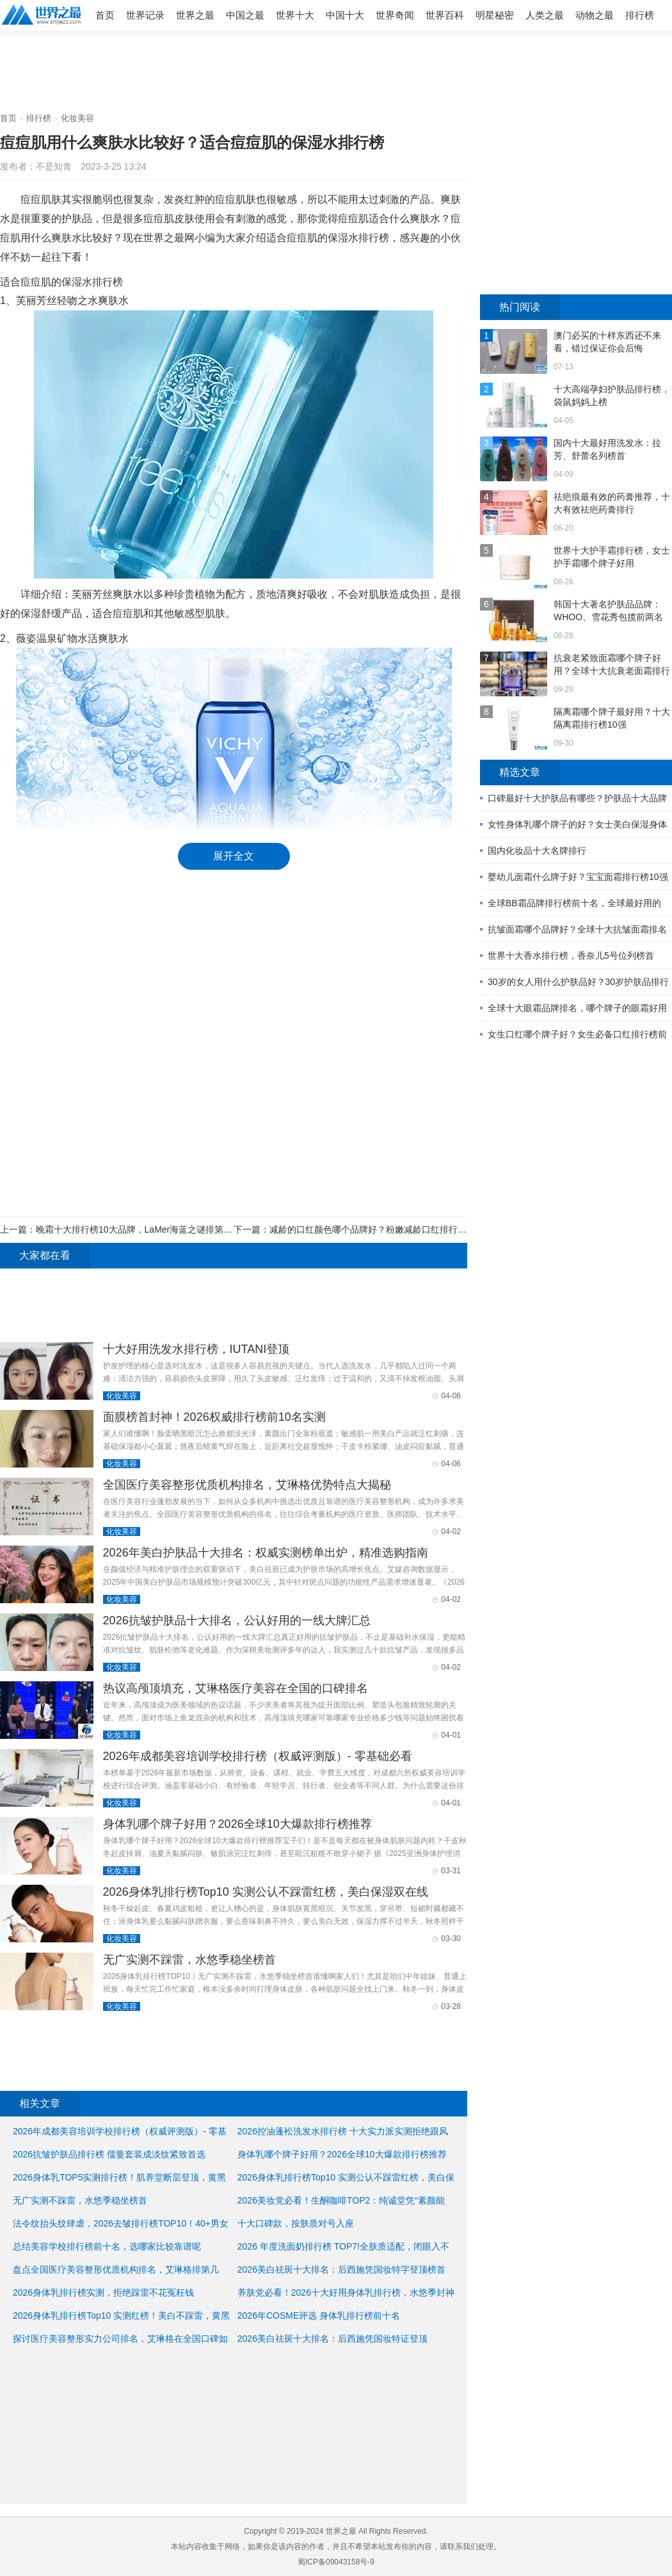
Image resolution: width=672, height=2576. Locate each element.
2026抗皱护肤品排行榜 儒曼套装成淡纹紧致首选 (109, 2154)
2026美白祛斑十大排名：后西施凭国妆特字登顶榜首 (341, 2269)
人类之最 (544, 15)
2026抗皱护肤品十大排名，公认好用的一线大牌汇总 (237, 1620)
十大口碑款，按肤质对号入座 (295, 2223)
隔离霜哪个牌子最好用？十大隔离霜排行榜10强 (612, 718)
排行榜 (639, 15)
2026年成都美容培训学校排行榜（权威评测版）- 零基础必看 (257, 1756)
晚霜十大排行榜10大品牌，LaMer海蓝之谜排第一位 (138, 1229)
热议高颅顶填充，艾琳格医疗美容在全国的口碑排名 (235, 1688)
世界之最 (195, 15)
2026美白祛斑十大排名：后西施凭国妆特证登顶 (332, 2338)
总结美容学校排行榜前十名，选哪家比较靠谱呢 (107, 2246)
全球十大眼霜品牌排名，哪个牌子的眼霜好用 (577, 1008)
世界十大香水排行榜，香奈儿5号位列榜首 (571, 955)
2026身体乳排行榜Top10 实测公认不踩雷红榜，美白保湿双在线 (265, 1891)
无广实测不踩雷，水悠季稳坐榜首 (189, 1959)
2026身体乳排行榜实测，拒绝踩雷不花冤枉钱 (103, 2292)
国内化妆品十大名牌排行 (537, 850)
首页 (105, 15)
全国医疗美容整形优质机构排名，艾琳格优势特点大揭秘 (247, 1484)
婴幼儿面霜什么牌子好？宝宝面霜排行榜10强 (578, 877)
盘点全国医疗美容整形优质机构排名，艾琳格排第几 (116, 2269)
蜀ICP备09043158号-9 (336, 2561)
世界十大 (295, 15)
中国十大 (345, 15)
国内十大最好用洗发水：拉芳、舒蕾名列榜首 (607, 449)
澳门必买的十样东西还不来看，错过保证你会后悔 (607, 341)
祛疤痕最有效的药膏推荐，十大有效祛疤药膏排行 (612, 503)
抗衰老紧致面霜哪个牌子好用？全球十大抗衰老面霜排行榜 (612, 665)
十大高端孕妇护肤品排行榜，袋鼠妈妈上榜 (612, 395)
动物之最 (594, 15)
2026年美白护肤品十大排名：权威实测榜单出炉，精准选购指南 (265, 1552)
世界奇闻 (395, 15)
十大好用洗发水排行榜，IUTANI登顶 (196, 1349)
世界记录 (145, 15)
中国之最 (245, 15)
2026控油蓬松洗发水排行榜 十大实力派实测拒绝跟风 (342, 2131)
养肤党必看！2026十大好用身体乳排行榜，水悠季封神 (345, 2292)
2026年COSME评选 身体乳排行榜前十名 (318, 2315)
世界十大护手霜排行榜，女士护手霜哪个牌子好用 (612, 556)
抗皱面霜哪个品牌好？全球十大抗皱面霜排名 (577, 929)
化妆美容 (77, 118)
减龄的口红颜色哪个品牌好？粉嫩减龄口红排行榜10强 (377, 1229)
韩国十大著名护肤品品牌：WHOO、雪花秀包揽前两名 (608, 610)
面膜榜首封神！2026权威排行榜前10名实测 (214, 1417)
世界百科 (445, 15)
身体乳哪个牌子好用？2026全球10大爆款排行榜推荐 (237, 1824)
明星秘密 (495, 15)
